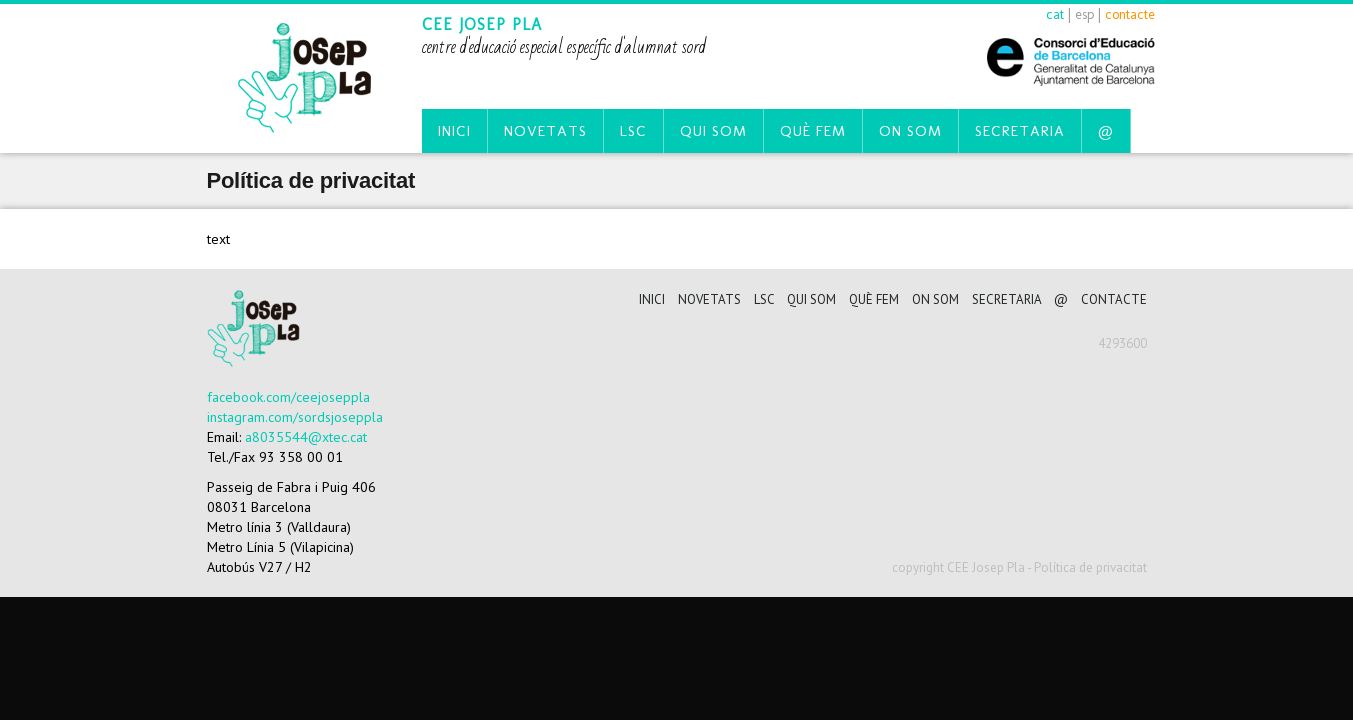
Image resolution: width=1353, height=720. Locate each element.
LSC (633, 131)
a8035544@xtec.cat (306, 437)
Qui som (713, 131)
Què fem (813, 131)
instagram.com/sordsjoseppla (295, 417)
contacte (1130, 14)
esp (1084, 14)
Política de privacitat (1090, 567)
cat (1055, 14)
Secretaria (1020, 131)
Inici (454, 131)
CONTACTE (1114, 299)
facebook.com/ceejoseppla (288, 397)
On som (910, 131)
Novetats (545, 131)
